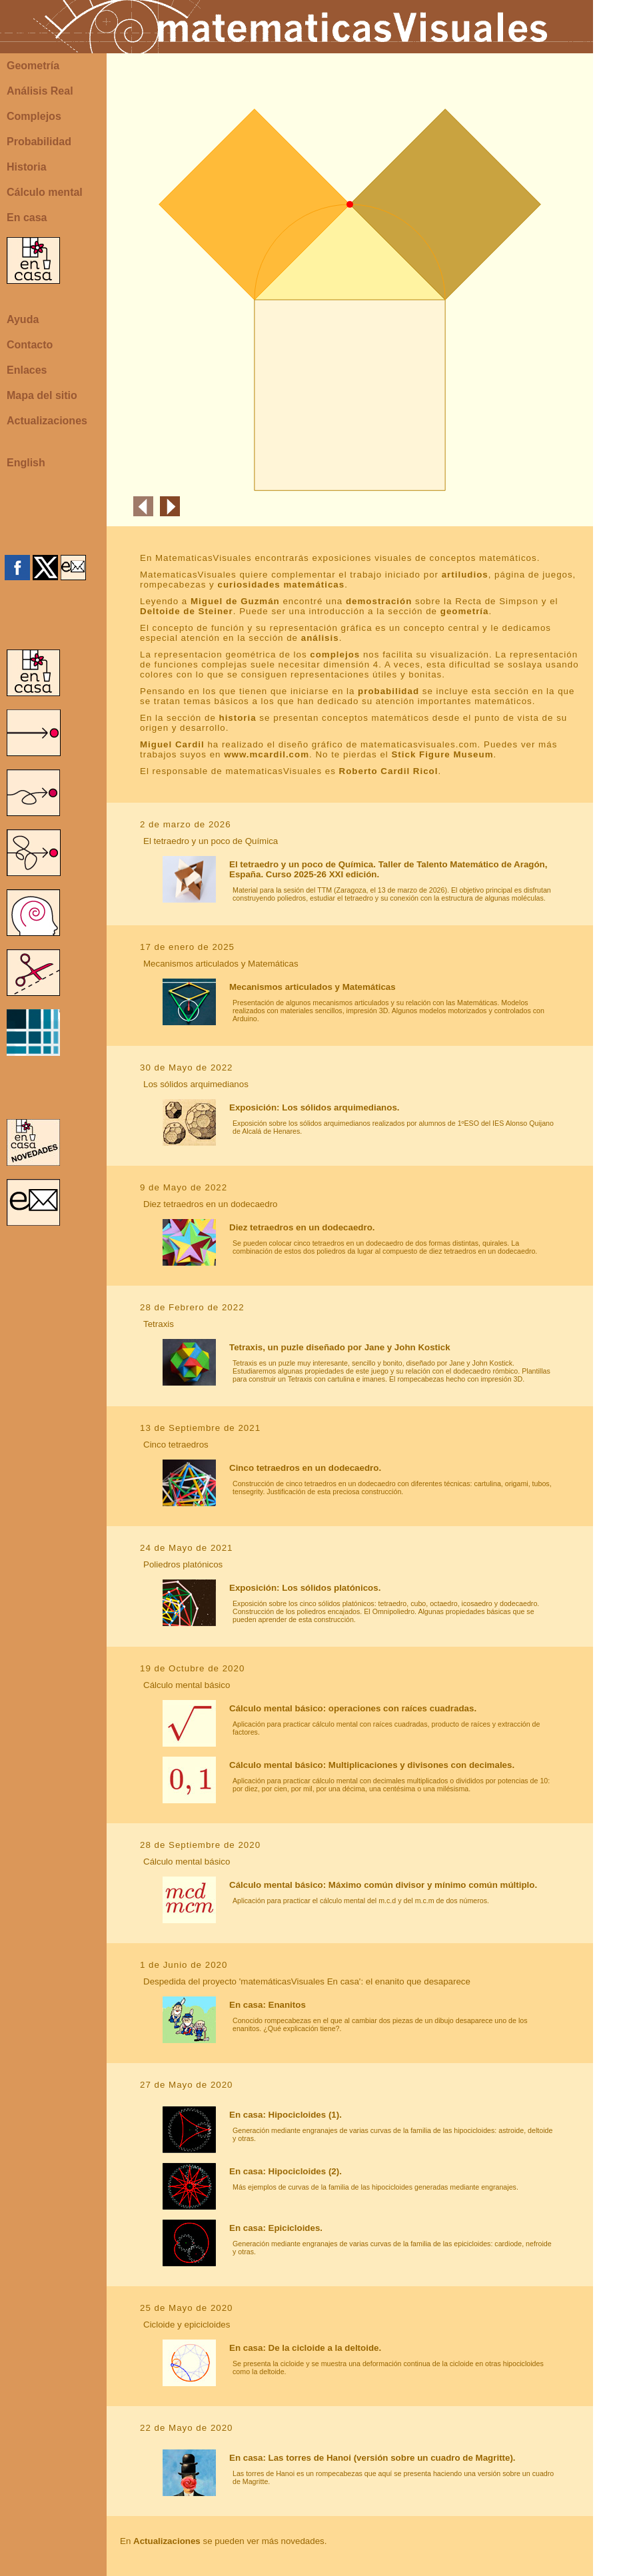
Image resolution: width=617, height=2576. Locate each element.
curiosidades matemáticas (281, 585)
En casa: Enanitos (267, 2005)
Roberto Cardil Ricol (388, 771)
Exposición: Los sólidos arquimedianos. (314, 1107)
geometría (464, 611)
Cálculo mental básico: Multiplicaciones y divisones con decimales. (371, 1765)
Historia (27, 167)
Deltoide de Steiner (186, 611)
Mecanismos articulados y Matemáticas (312, 987)
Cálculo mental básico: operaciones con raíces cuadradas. (352, 1708)
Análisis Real (40, 91)
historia (238, 718)
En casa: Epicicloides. (275, 2228)
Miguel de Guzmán (235, 601)
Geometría (33, 65)
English (26, 462)
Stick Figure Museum (442, 754)
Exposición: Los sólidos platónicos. (304, 1588)
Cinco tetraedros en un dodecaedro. (305, 1468)
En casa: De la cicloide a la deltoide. (305, 2348)
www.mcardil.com (266, 754)
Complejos (34, 116)
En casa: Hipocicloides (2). (285, 2171)
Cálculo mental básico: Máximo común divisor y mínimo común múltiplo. (383, 1885)
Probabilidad (39, 141)
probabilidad (388, 691)
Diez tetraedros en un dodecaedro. (301, 1227)
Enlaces (27, 370)
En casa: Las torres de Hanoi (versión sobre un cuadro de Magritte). (372, 2458)
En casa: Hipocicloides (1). (285, 2115)
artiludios (465, 575)
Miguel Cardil (172, 744)
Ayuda (23, 319)
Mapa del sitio (42, 395)
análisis (320, 638)
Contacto (30, 344)
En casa (27, 217)
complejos (335, 654)
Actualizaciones (47, 420)
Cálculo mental (45, 192)
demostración (379, 601)
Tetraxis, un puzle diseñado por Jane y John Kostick (339, 1347)
